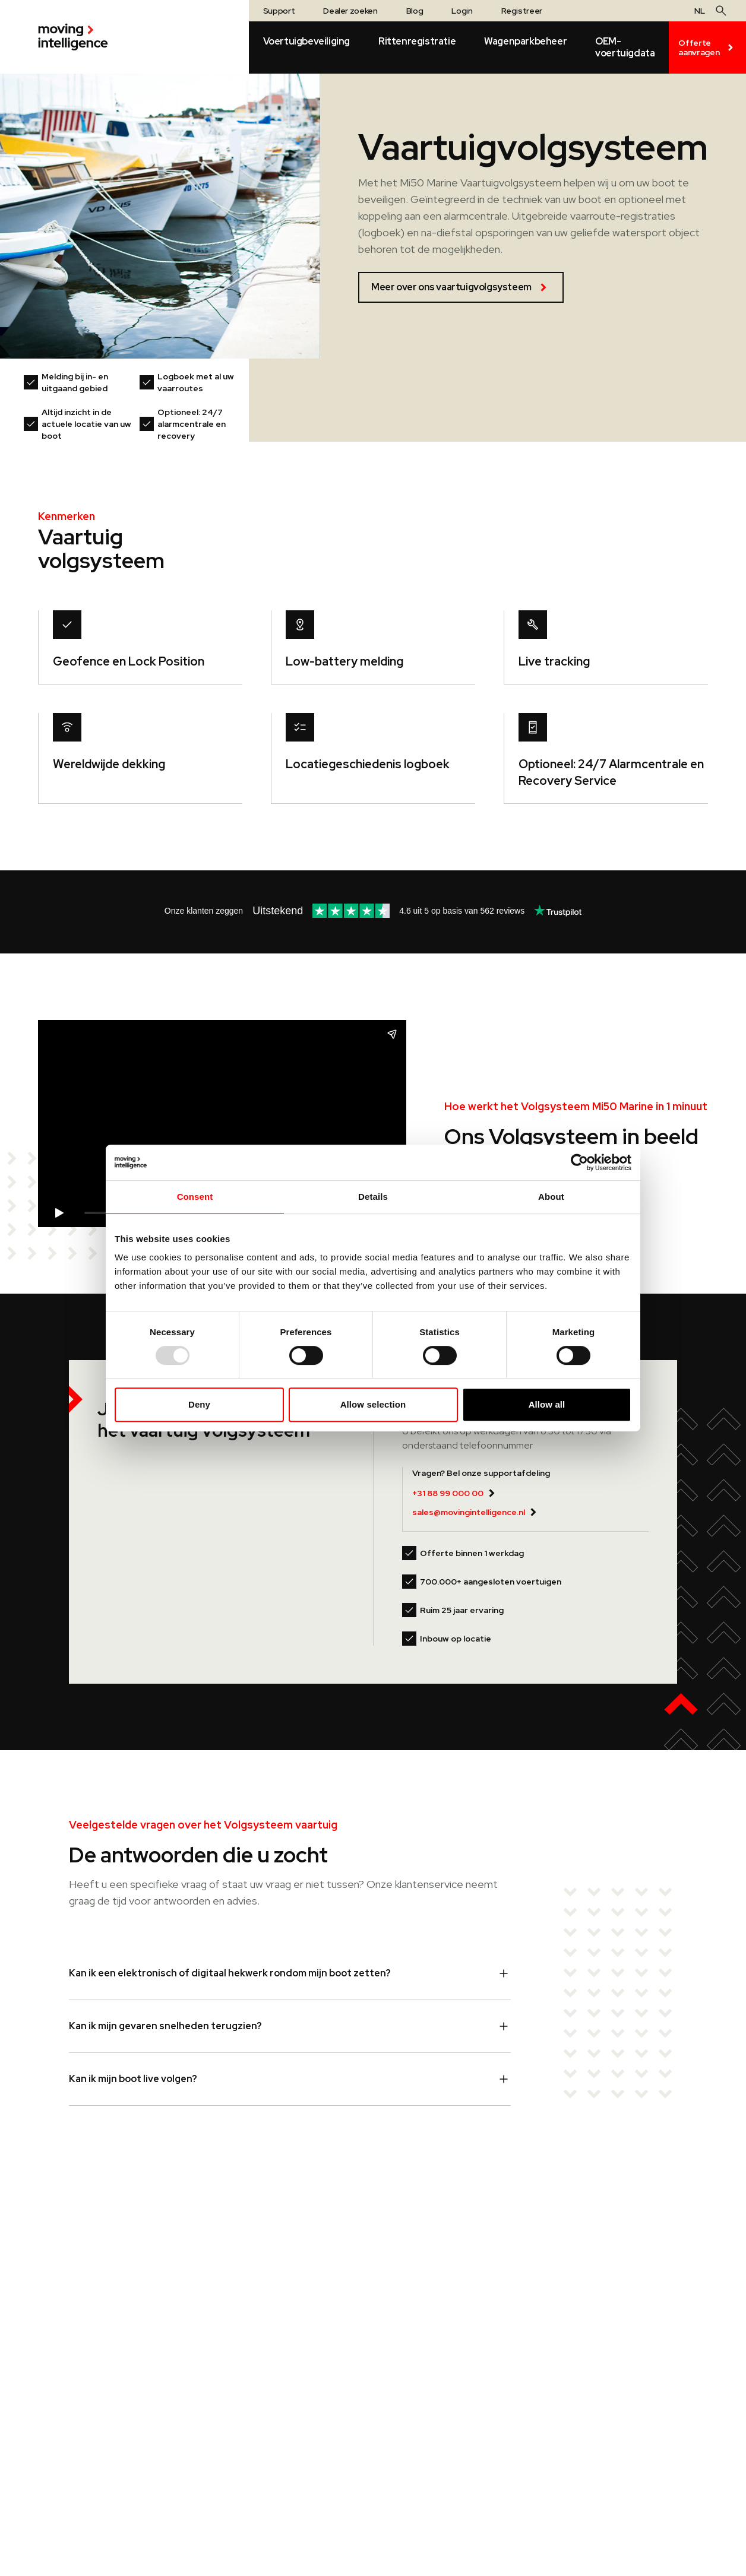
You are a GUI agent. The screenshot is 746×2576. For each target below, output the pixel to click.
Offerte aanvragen (707, 47)
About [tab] (551, 1197)
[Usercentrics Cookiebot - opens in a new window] (579, 1162)
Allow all (547, 1404)
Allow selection (373, 1404)
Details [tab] (373, 1197)
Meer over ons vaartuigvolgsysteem (461, 287)
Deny (199, 1404)
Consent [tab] (195, 1197)
